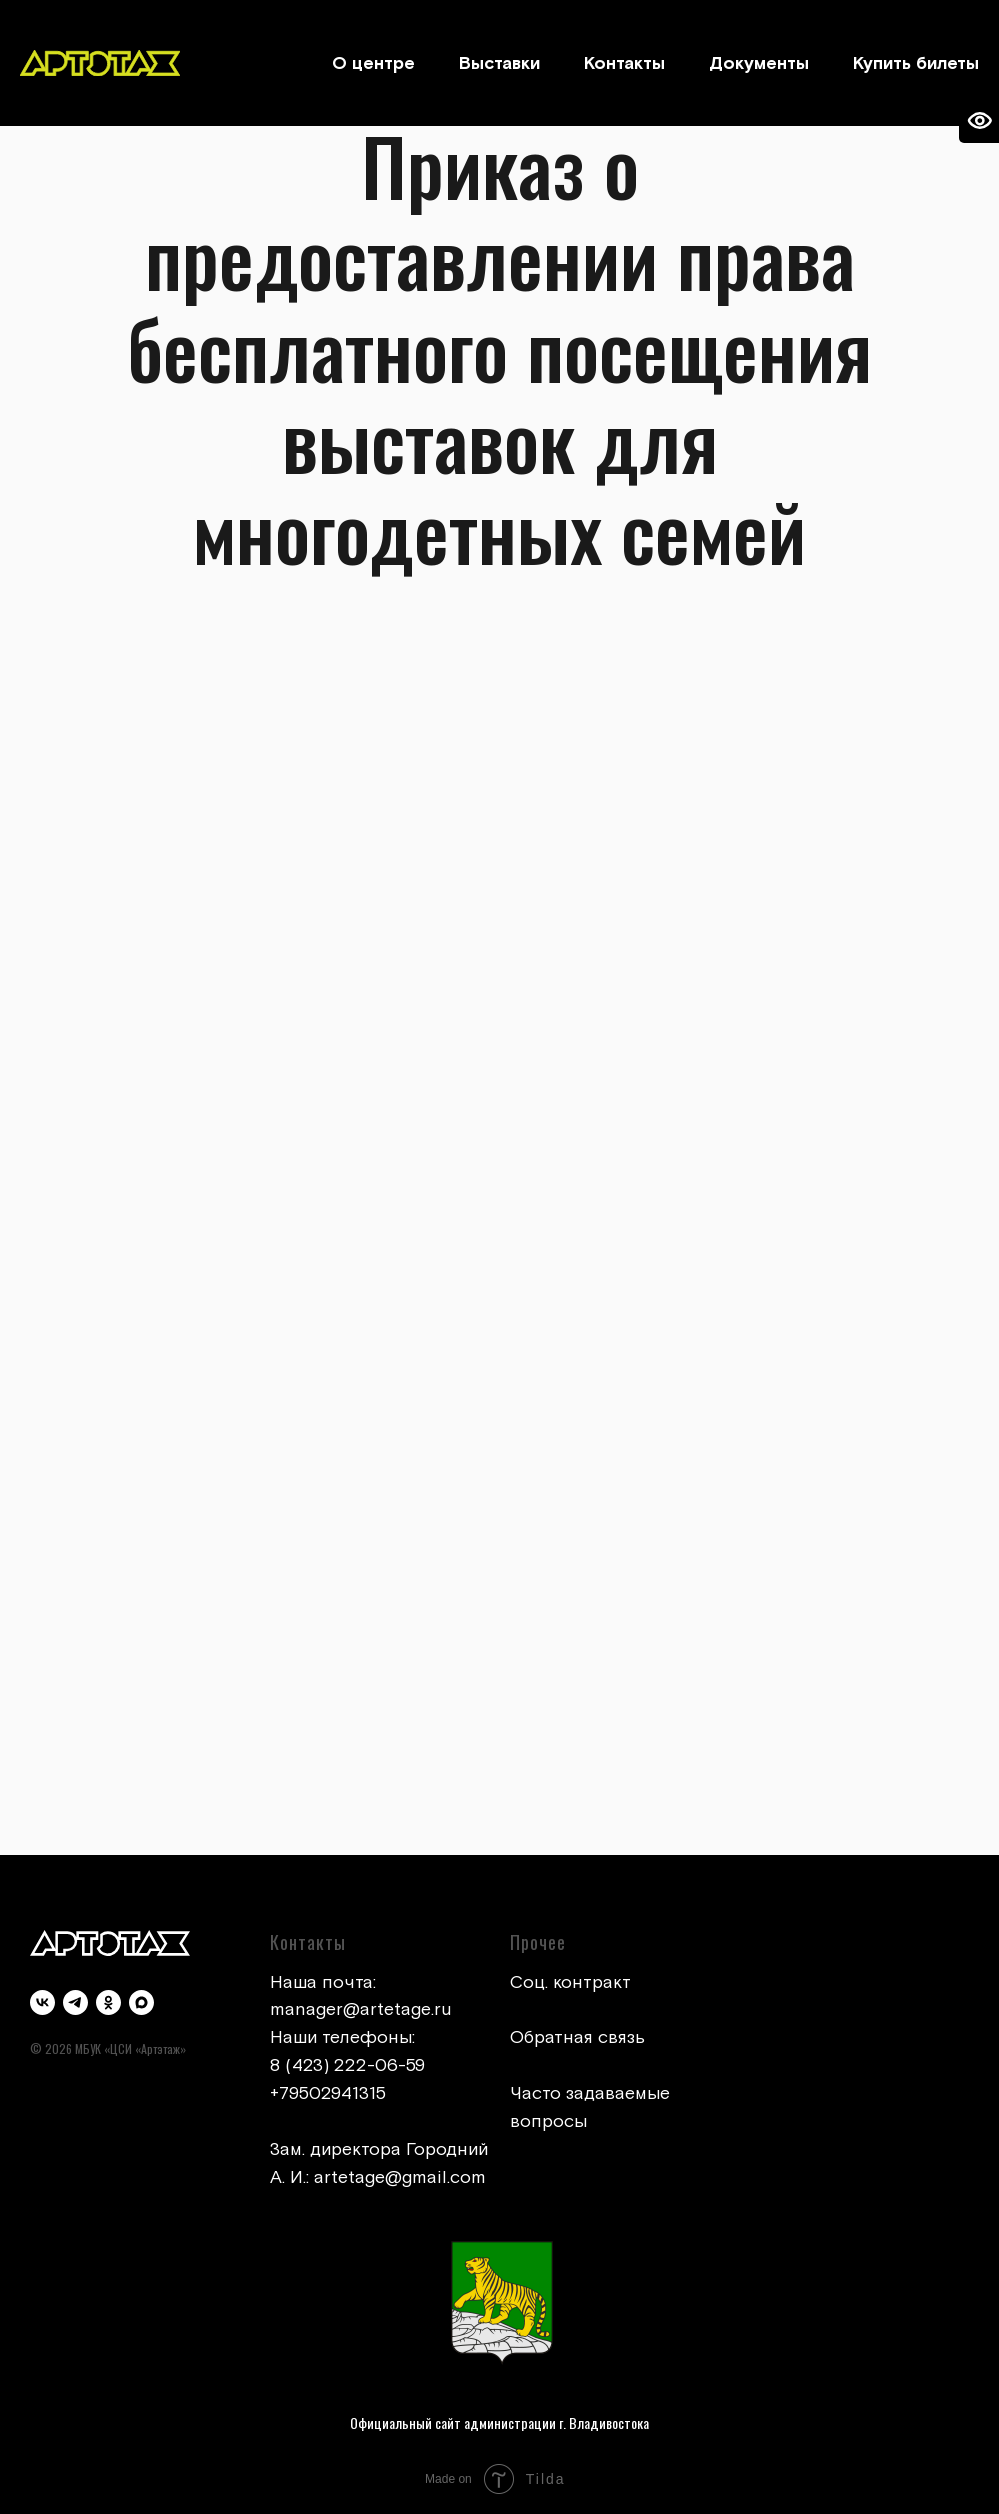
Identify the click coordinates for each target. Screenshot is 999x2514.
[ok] (108, 2002)
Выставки (499, 63)
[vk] (42, 2002)
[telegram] (75, 2002)
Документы (759, 63)
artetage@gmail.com (400, 2177)
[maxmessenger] (141, 2002)
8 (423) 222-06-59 (347, 2065)
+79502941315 (328, 2093)
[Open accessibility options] (979, 121)
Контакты (624, 63)
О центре (373, 63)
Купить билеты (916, 63)
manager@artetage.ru (361, 2009)
